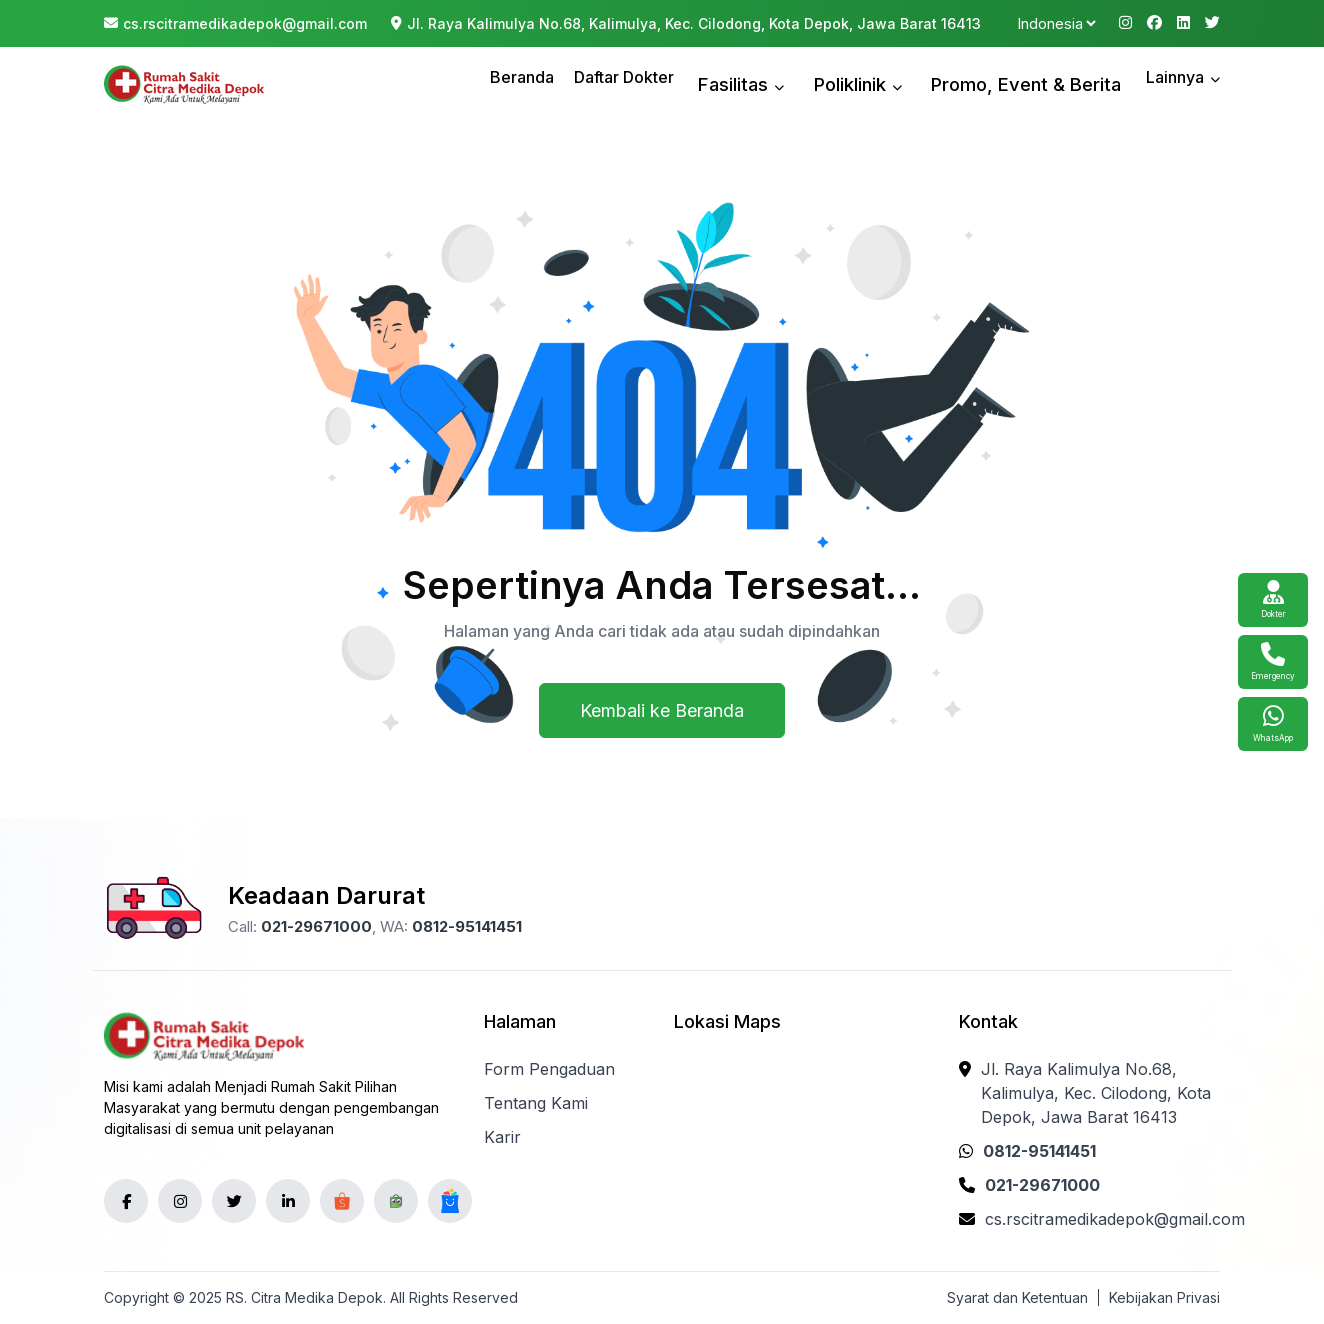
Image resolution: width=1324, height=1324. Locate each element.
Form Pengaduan (549, 1069)
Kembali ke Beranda (662, 710)
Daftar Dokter (691, 84)
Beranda (589, 84)
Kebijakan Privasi (1164, 1297)
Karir (502, 1137)
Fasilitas (799, 84)
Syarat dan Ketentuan (1017, 1297)
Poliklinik (898, 84)
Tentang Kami (536, 1103)
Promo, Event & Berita (1043, 84)
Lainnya (1183, 84)
